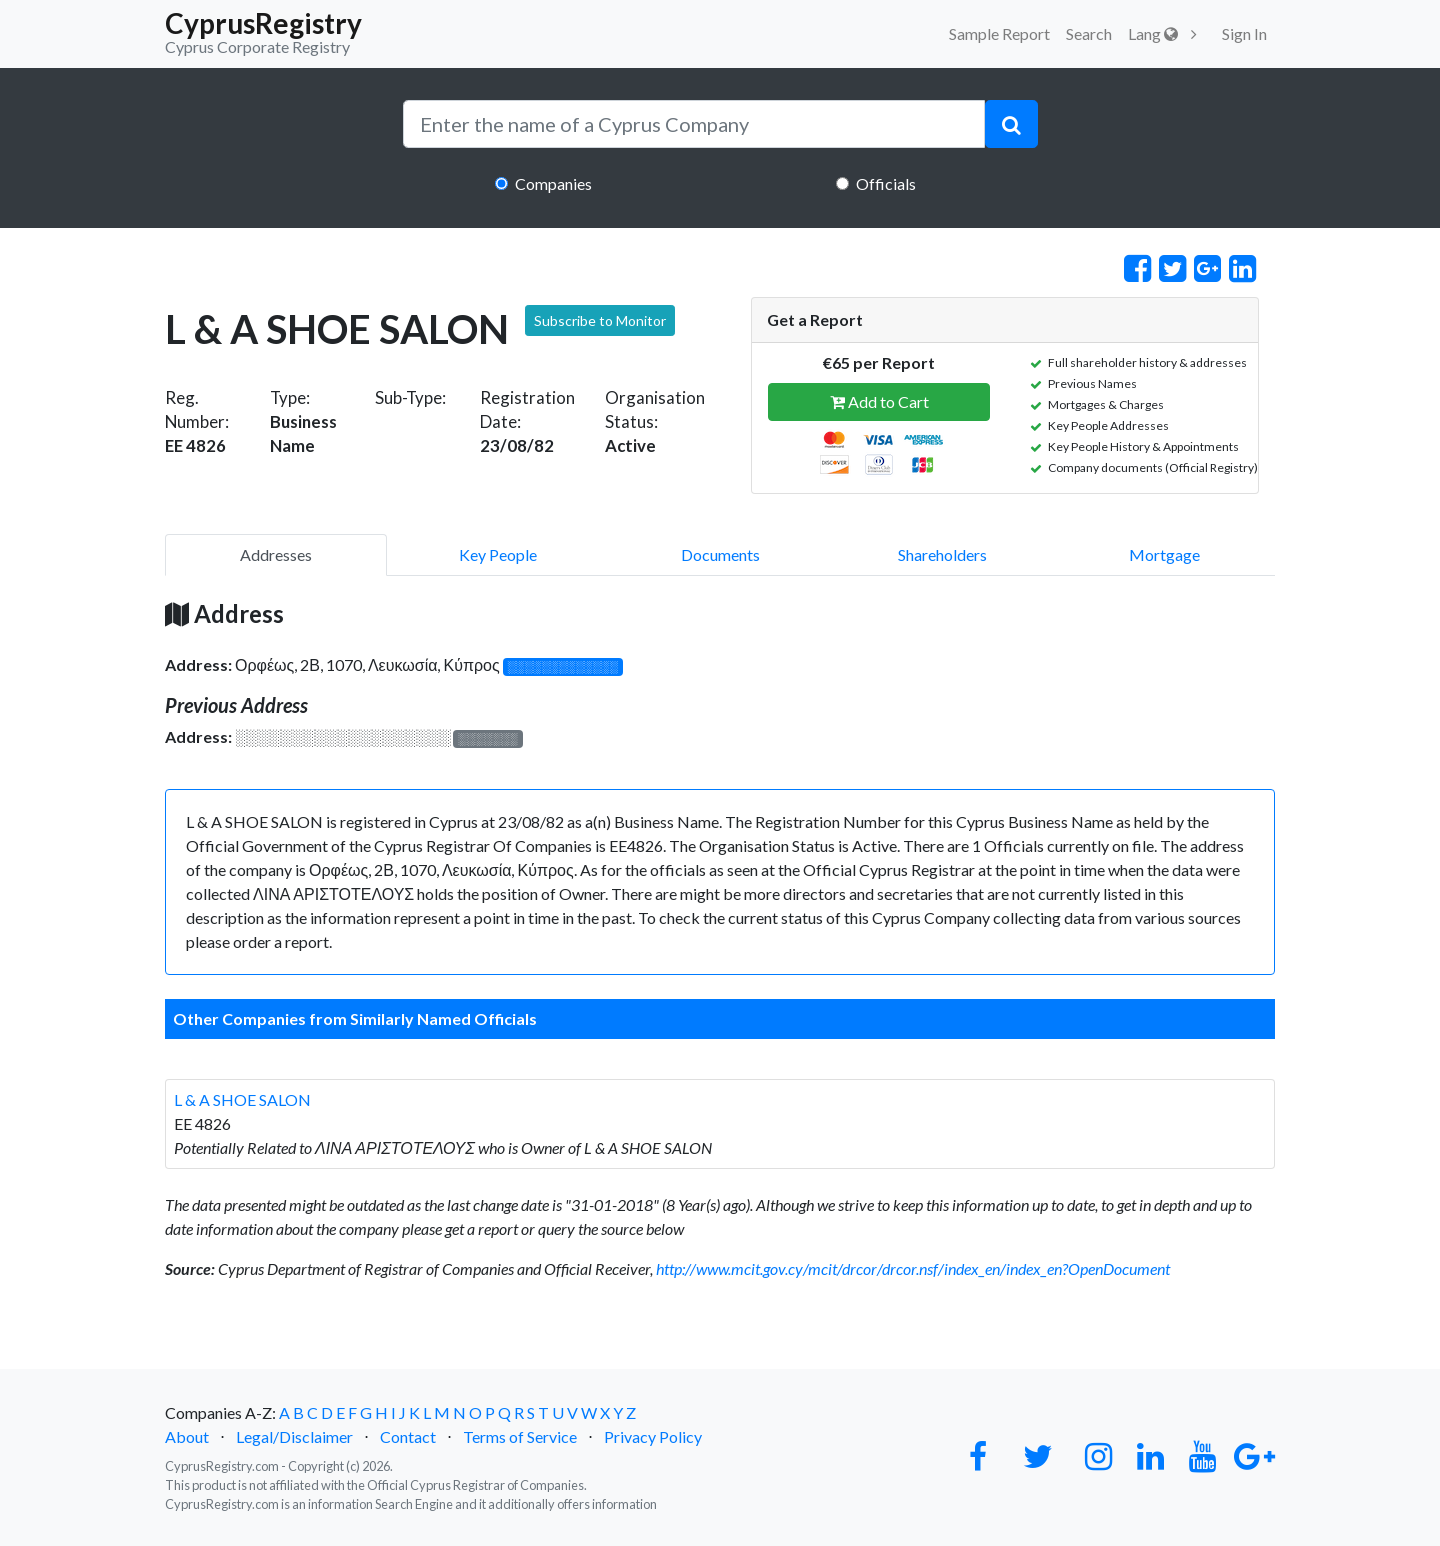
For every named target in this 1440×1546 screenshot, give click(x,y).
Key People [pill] (498, 554)
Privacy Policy (653, 1436)
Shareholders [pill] (942, 554)
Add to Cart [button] (879, 401)
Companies (553, 183)
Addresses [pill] (276, 554)
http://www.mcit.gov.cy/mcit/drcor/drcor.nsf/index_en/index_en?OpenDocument (913, 1268)
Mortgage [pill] (1164, 554)
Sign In (1244, 33)
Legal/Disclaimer (294, 1436)
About (187, 1436)
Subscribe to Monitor (600, 320)
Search (1089, 33)
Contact (408, 1436)
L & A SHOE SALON (242, 1099)
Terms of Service (520, 1436)
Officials (886, 183)
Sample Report (999, 33)
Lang (1153, 33)
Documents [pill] (720, 554)
